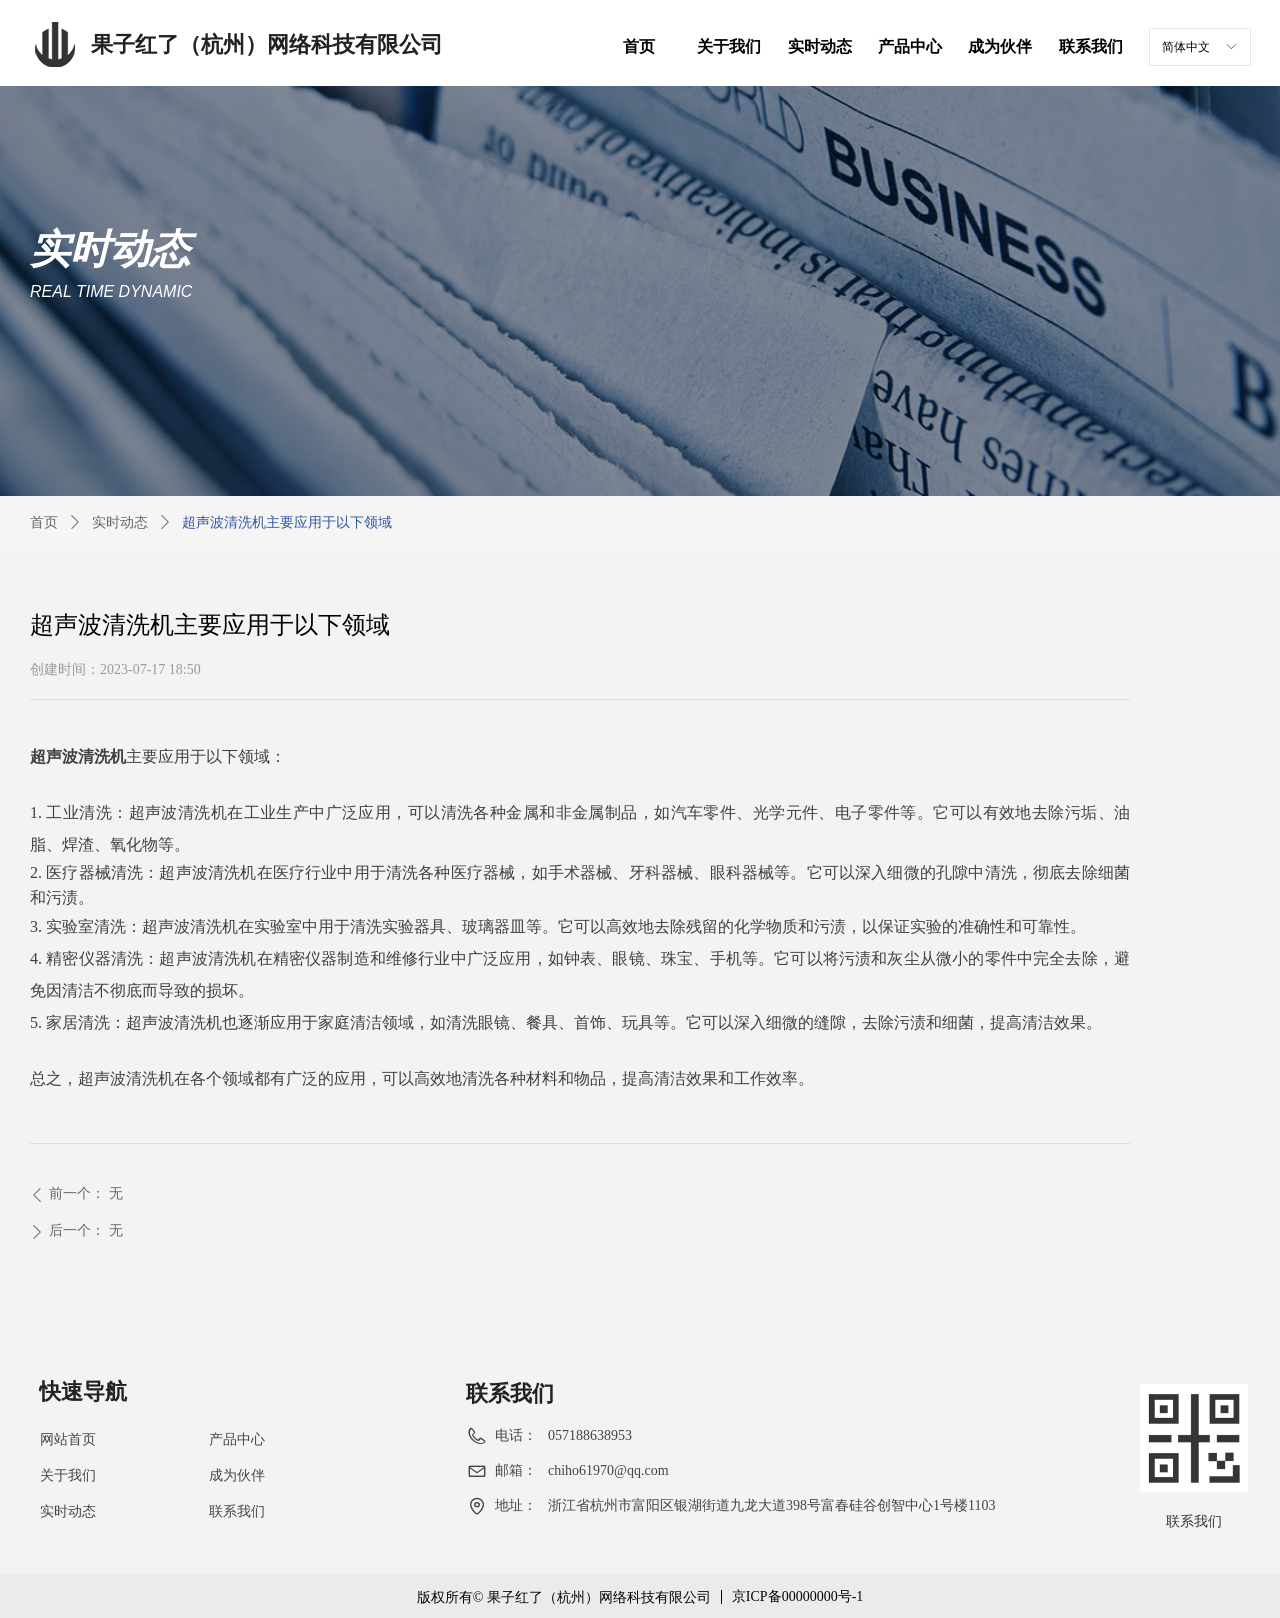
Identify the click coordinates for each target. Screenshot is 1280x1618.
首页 (44, 522)
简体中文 (1186, 47)
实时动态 (120, 522)
